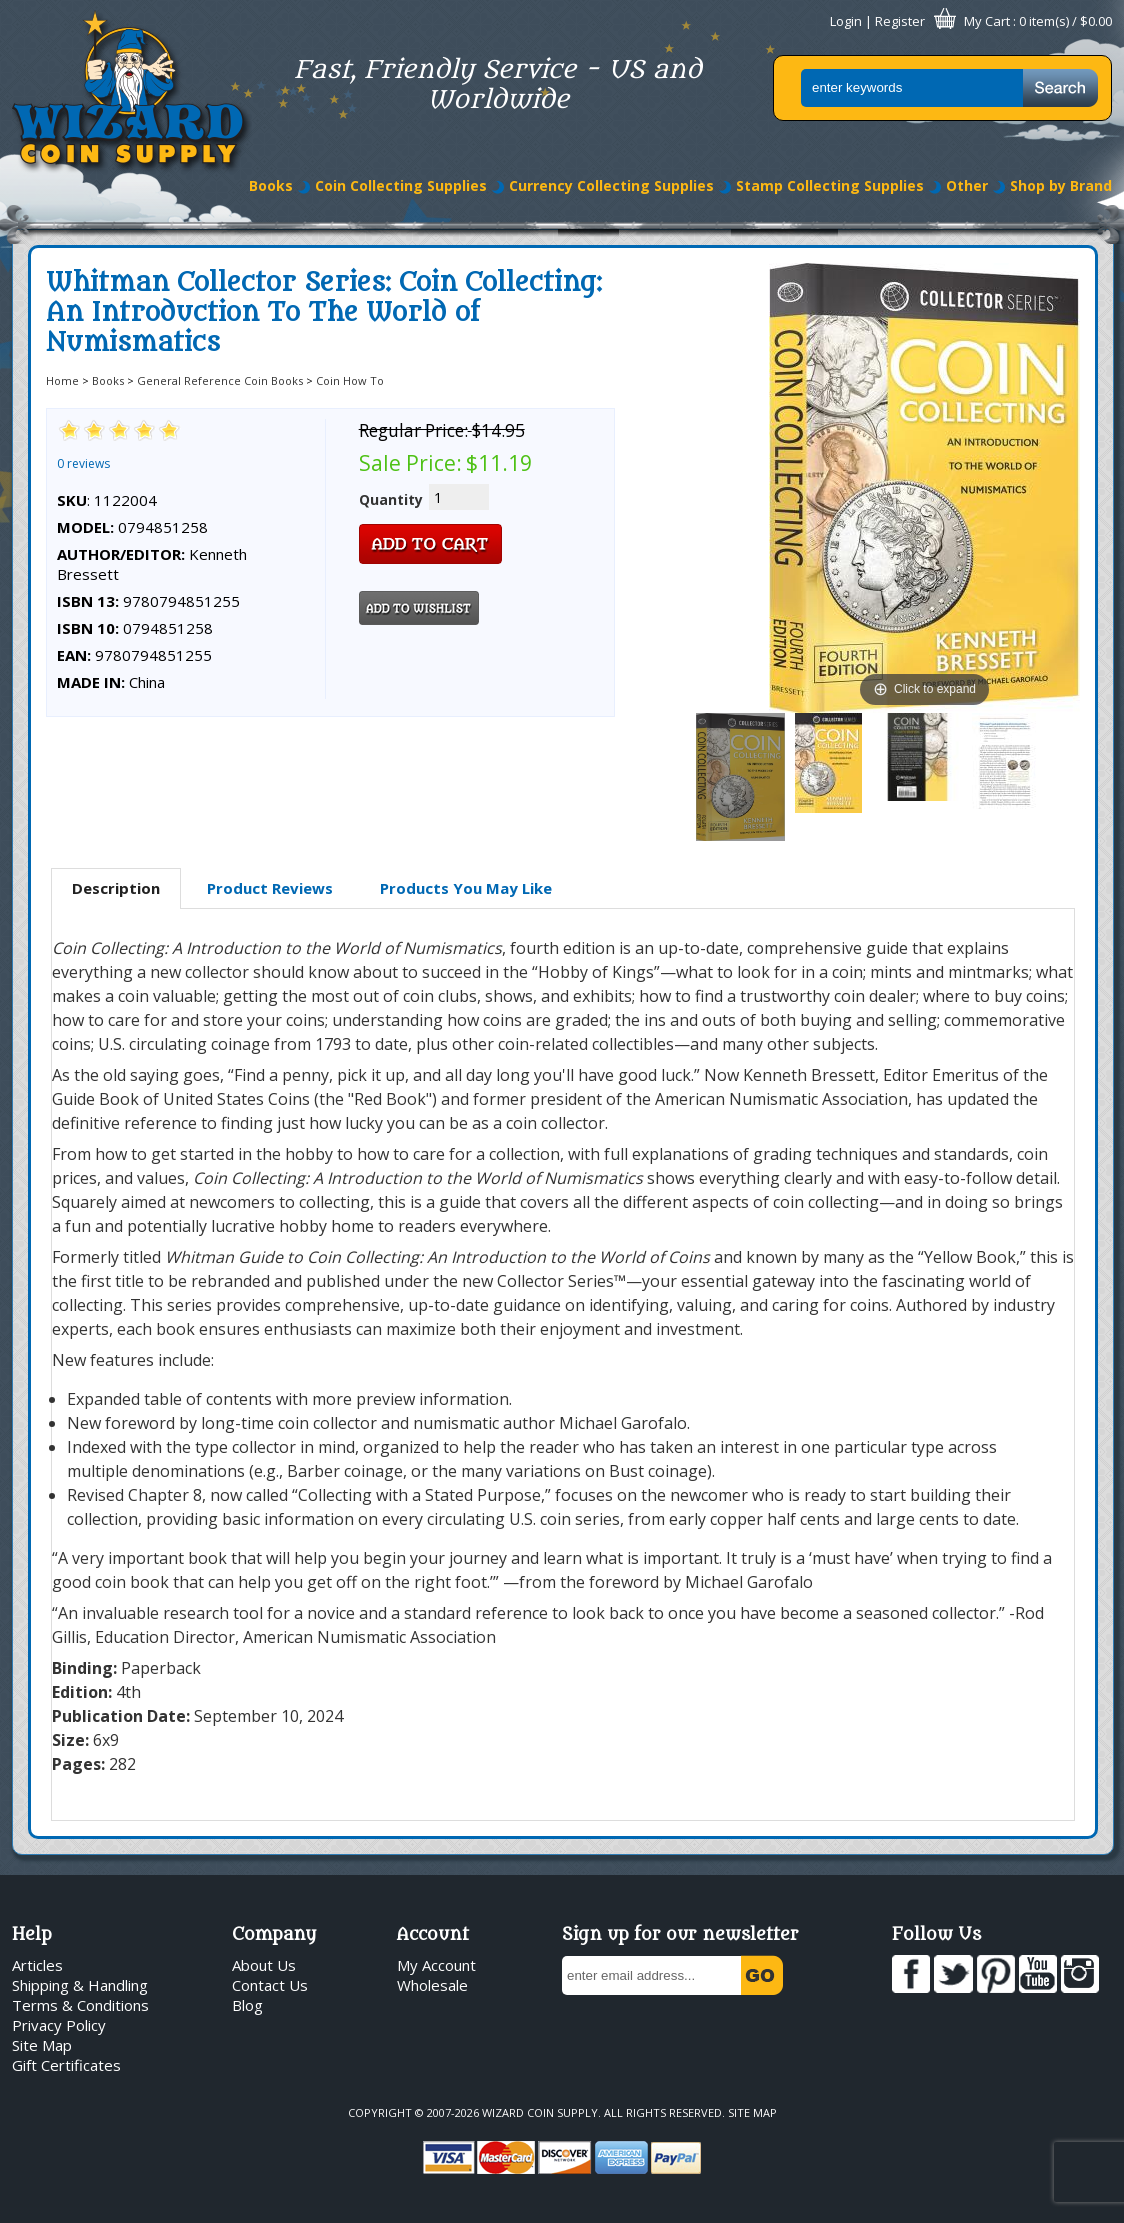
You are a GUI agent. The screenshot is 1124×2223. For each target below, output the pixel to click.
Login (846, 21)
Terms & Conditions (80, 2005)
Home (62, 380)
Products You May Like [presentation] (466, 888)
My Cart (987, 21)
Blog (247, 2005)
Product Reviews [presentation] (270, 888)
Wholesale (432, 1985)
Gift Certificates (66, 2065)
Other (967, 185)
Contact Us (270, 1985)
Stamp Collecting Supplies (830, 185)
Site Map (42, 2045)
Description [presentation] (116, 888)
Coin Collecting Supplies (401, 185)
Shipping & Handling (80, 1985)
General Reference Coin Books (220, 380)
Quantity (391, 499)
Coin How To (350, 380)
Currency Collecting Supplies (611, 185)
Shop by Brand (1061, 185)
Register (900, 21)
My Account (436, 1965)
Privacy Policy (59, 2025)
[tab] (116, 889)
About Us (264, 1965)
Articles (37, 1965)
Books (271, 185)
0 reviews (83, 463)
